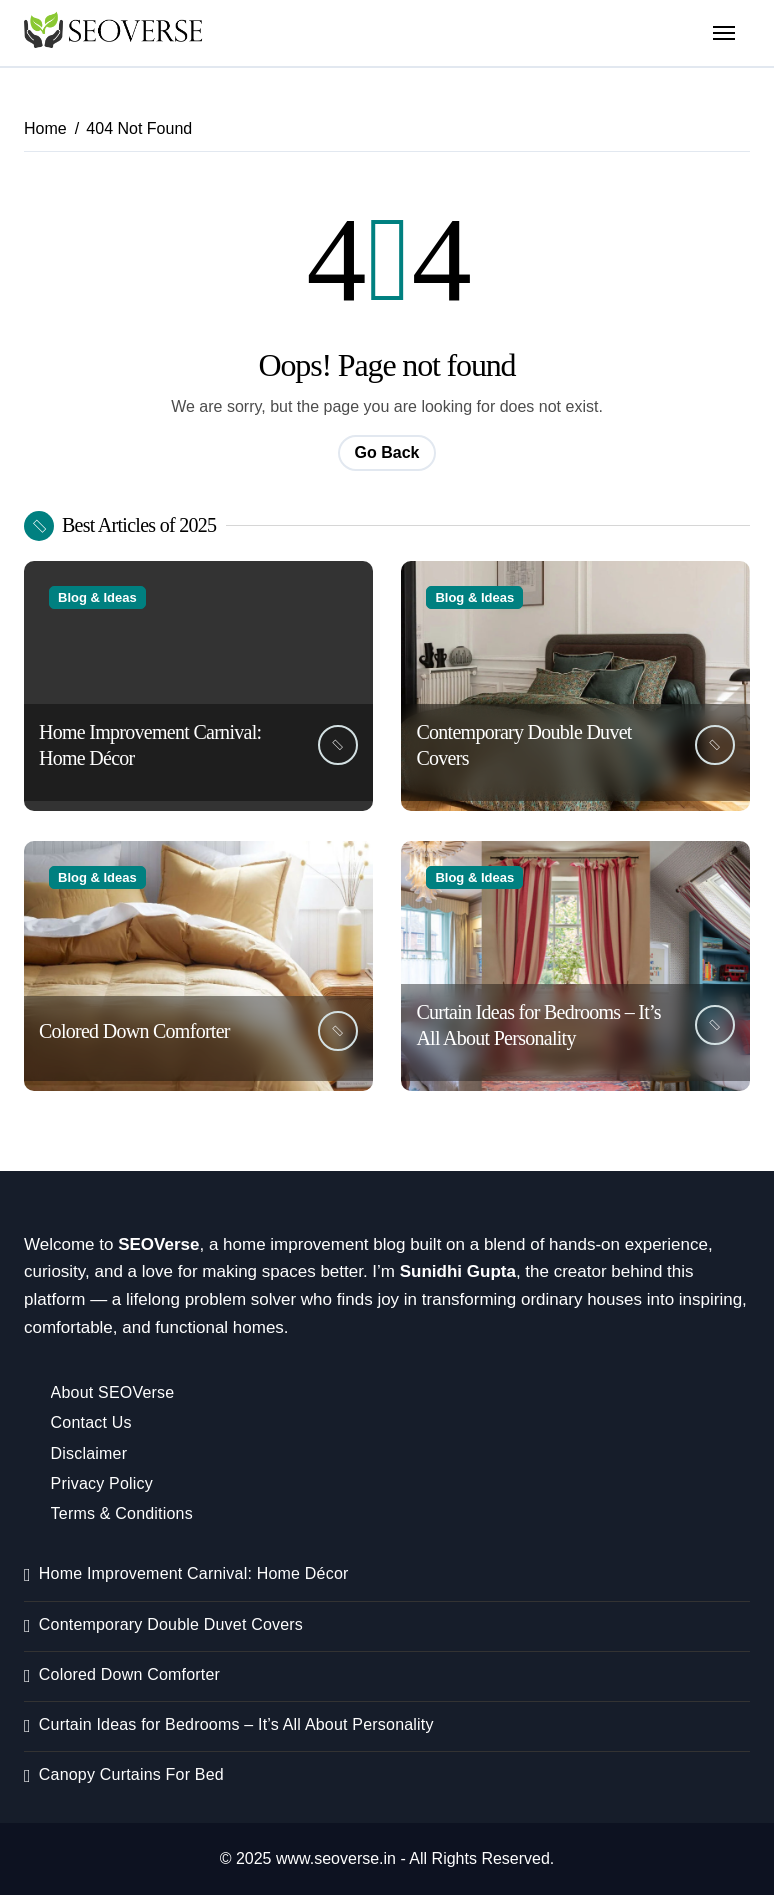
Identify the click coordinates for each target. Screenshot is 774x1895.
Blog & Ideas (97, 597)
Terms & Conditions (122, 1513)
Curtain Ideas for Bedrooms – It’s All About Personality (236, 1724)
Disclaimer (89, 1453)
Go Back (387, 452)
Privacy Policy (102, 1483)
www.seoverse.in (336, 1858)
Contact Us (91, 1422)
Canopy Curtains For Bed (131, 1774)
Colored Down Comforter (134, 1031)
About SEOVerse (113, 1392)
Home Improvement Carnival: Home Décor (194, 1573)
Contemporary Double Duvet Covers (171, 1624)
